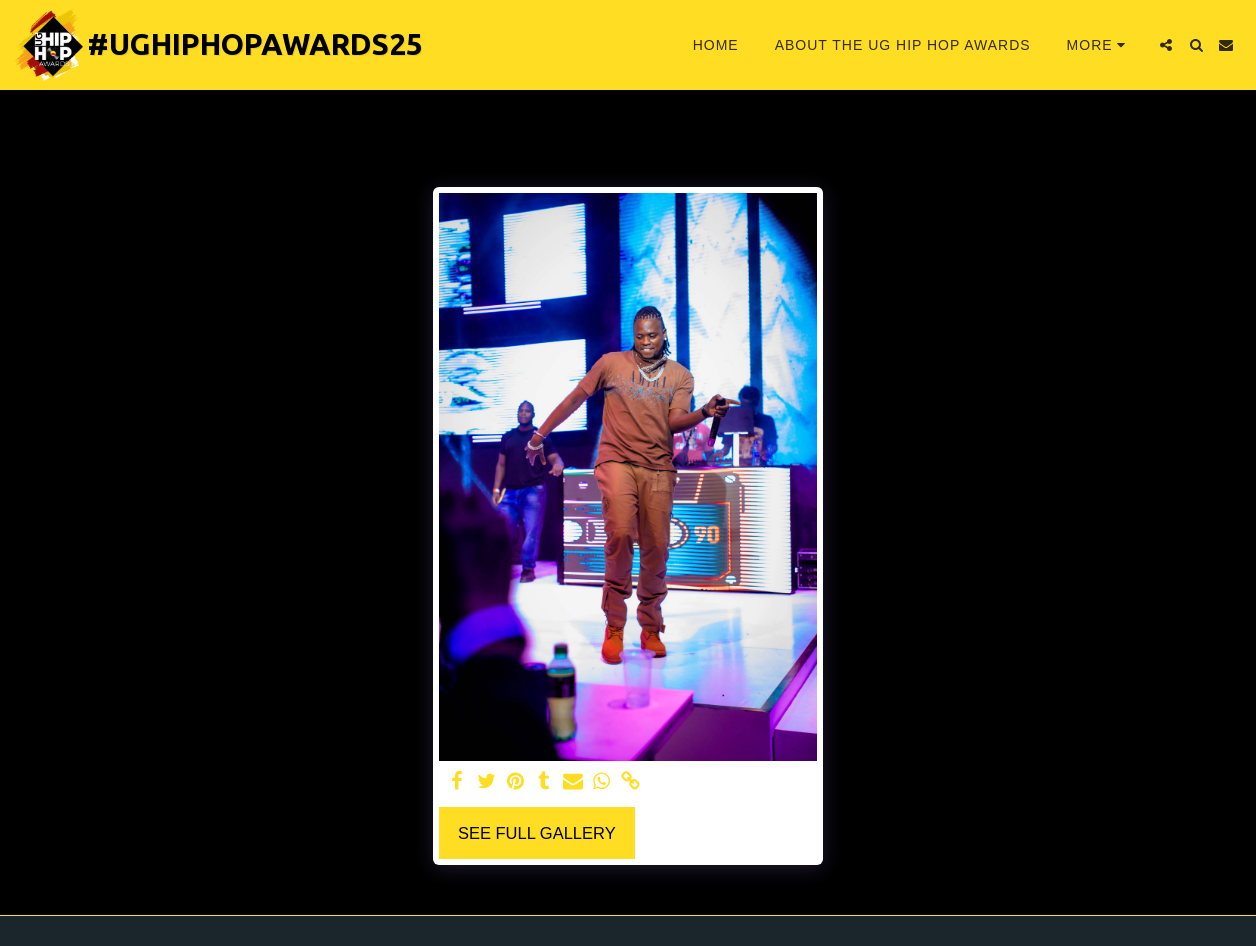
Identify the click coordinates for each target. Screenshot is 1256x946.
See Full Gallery (537, 833)
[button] (1166, 45)
